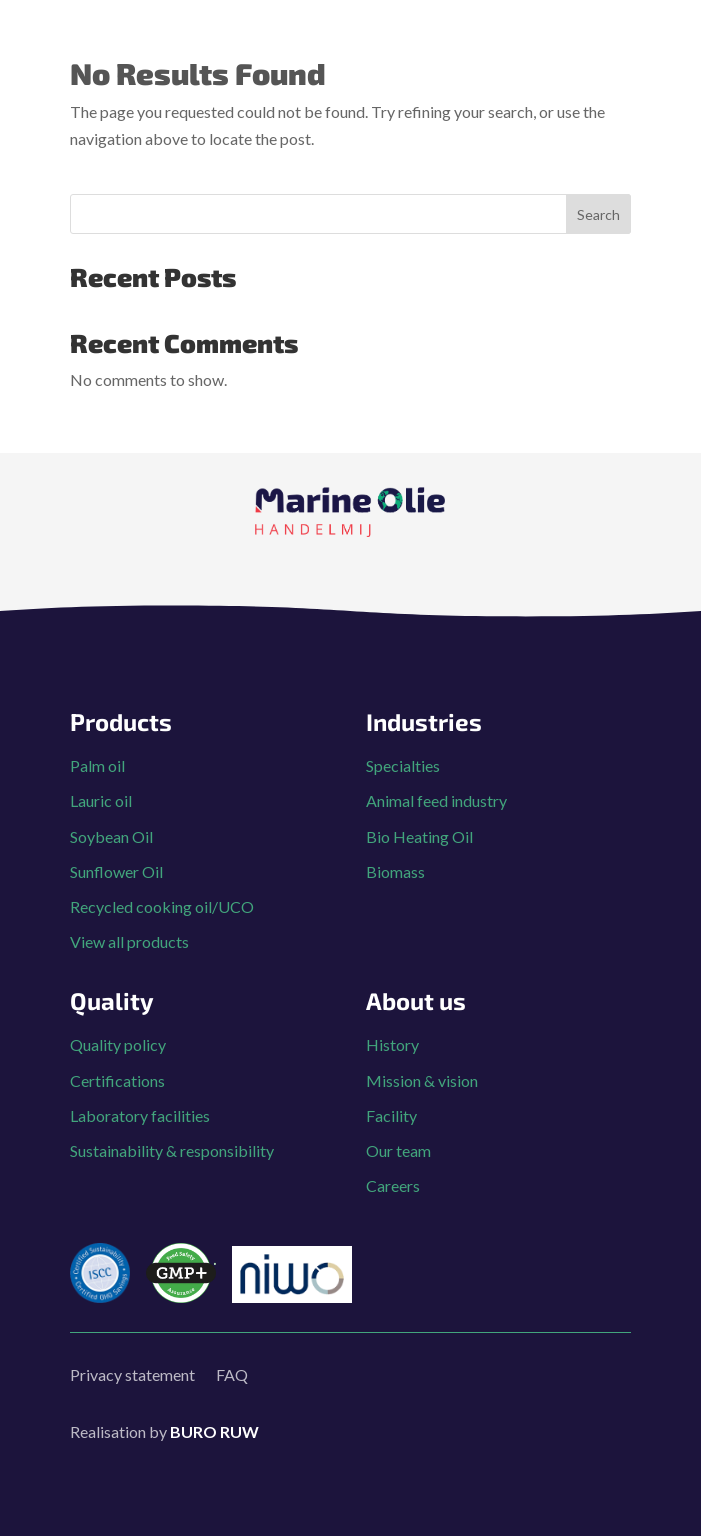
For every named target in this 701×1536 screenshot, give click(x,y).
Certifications (117, 1080)
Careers (393, 1185)
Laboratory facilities (140, 1115)
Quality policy (118, 1044)
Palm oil (97, 765)
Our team (398, 1150)
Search (598, 214)
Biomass (395, 871)
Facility (391, 1115)
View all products (129, 941)
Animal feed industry (436, 800)
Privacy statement (132, 1374)
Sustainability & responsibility (172, 1150)
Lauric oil (101, 800)
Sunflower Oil (116, 871)
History (392, 1044)
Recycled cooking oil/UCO (162, 906)
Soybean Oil (111, 836)
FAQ (232, 1374)
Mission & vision (422, 1080)
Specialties (403, 765)
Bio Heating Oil (419, 836)
